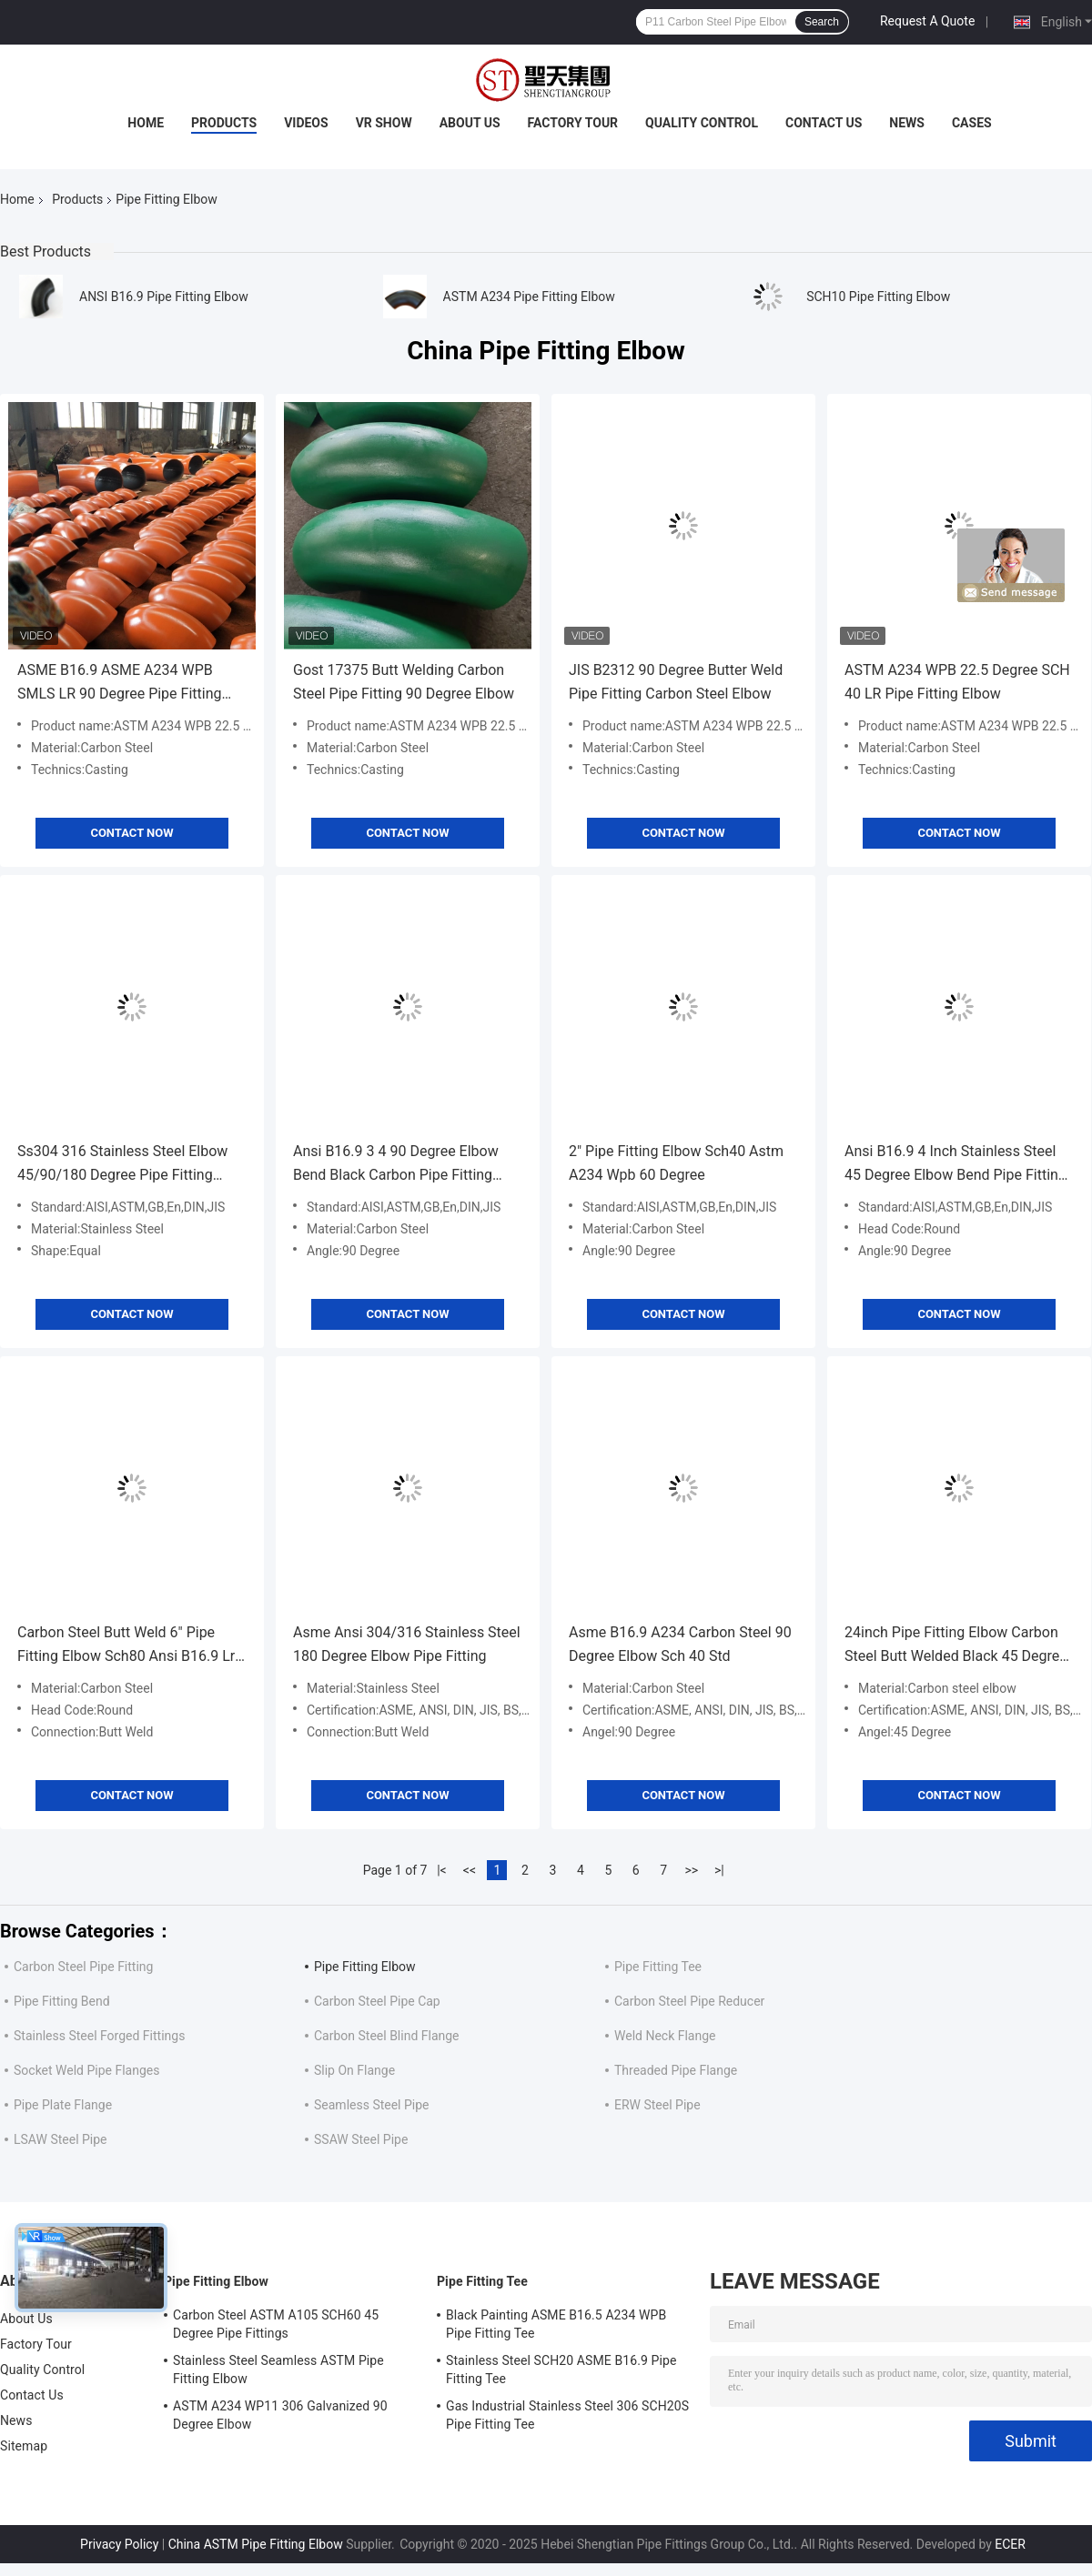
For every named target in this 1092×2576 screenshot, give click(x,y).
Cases (972, 123)
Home (145, 123)
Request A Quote (927, 21)
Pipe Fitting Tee (658, 1966)
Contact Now (131, 833)
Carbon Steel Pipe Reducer (689, 2001)
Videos (306, 123)
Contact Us (823, 123)
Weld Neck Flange (665, 2035)
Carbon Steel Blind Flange (387, 2035)
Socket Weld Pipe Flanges (86, 2070)
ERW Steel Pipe (657, 2105)
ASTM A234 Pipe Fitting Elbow (529, 296)
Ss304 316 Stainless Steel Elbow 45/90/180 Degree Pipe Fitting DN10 (122, 1164)
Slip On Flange (354, 2070)
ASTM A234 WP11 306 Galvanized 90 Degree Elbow (280, 2415)
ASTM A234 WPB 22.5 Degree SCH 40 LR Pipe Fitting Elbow (957, 681)
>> (691, 1870)
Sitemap (23, 2446)
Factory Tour (573, 123)
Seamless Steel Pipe (372, 2105)
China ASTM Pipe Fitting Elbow (255, 2544)
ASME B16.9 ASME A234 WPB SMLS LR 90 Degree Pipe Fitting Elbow (119, 683)
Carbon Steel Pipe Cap (377, 2001)
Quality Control (701, 123)
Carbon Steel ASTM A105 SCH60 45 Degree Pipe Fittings (276, 2324)
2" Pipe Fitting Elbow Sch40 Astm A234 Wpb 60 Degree (676, 1162)
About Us (470, 123)
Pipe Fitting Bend (62, 2001)
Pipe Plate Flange (63, 2105)
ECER (1010, 2544)
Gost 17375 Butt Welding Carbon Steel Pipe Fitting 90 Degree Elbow (403, 681)
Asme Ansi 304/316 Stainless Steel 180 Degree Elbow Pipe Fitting (407, 1644)
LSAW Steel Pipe (60, 2139)
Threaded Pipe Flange (675, 2070)
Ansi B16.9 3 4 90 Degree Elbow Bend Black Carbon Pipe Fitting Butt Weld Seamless (396, 1164)
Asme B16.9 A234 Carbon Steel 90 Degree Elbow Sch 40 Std (680, 1644)
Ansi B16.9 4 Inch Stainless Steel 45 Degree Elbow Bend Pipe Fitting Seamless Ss (955, 1164)
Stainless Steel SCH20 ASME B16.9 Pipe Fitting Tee (561, 2369)
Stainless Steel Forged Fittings (99, 2035)
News (907, 123)
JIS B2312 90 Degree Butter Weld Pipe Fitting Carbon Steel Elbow (676, 681)
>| (719, 1870)
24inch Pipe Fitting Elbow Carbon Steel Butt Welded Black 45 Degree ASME (955, 1646)
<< (469, 1870)
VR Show (384, 123)
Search (821, 21)
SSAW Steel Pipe (361, 2139)
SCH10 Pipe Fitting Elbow (878, 296)
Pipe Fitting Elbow (365, 1966)
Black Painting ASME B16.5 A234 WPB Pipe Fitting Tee (556, 2324)
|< (442, 1870)
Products (224, 123)
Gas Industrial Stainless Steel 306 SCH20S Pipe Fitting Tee (567, 2415)
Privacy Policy (119, 2544)
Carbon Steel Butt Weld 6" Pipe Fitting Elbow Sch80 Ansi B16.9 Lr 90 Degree (126, 1646)
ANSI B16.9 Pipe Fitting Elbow (163, 296)
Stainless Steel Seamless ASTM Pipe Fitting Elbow (278, 2369)
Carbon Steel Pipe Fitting (83, 1966)
